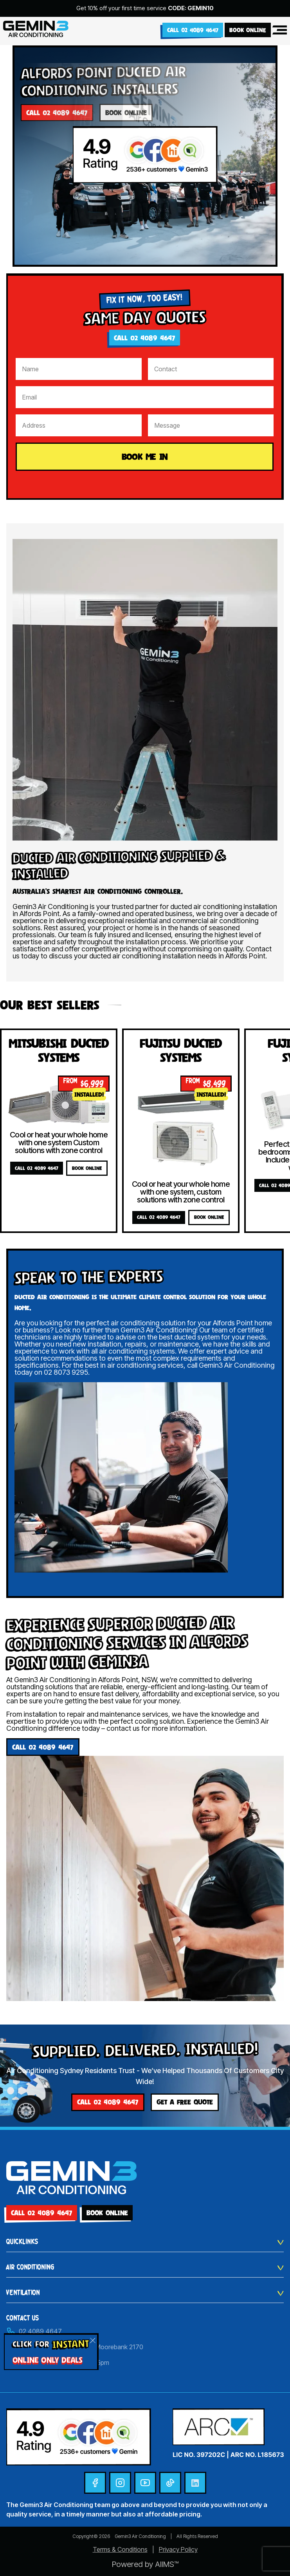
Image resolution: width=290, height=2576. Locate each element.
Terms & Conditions (120, 2549)
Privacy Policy (178, 2549)
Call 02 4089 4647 (192, 30)
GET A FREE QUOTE (185, 2102)
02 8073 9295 (66, 1372)
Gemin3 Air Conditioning (140, 2536)
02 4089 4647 (34, 2331)
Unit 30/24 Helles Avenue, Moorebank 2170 (74, 2347)
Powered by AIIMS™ (145, 2564)
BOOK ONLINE (247, 30)
